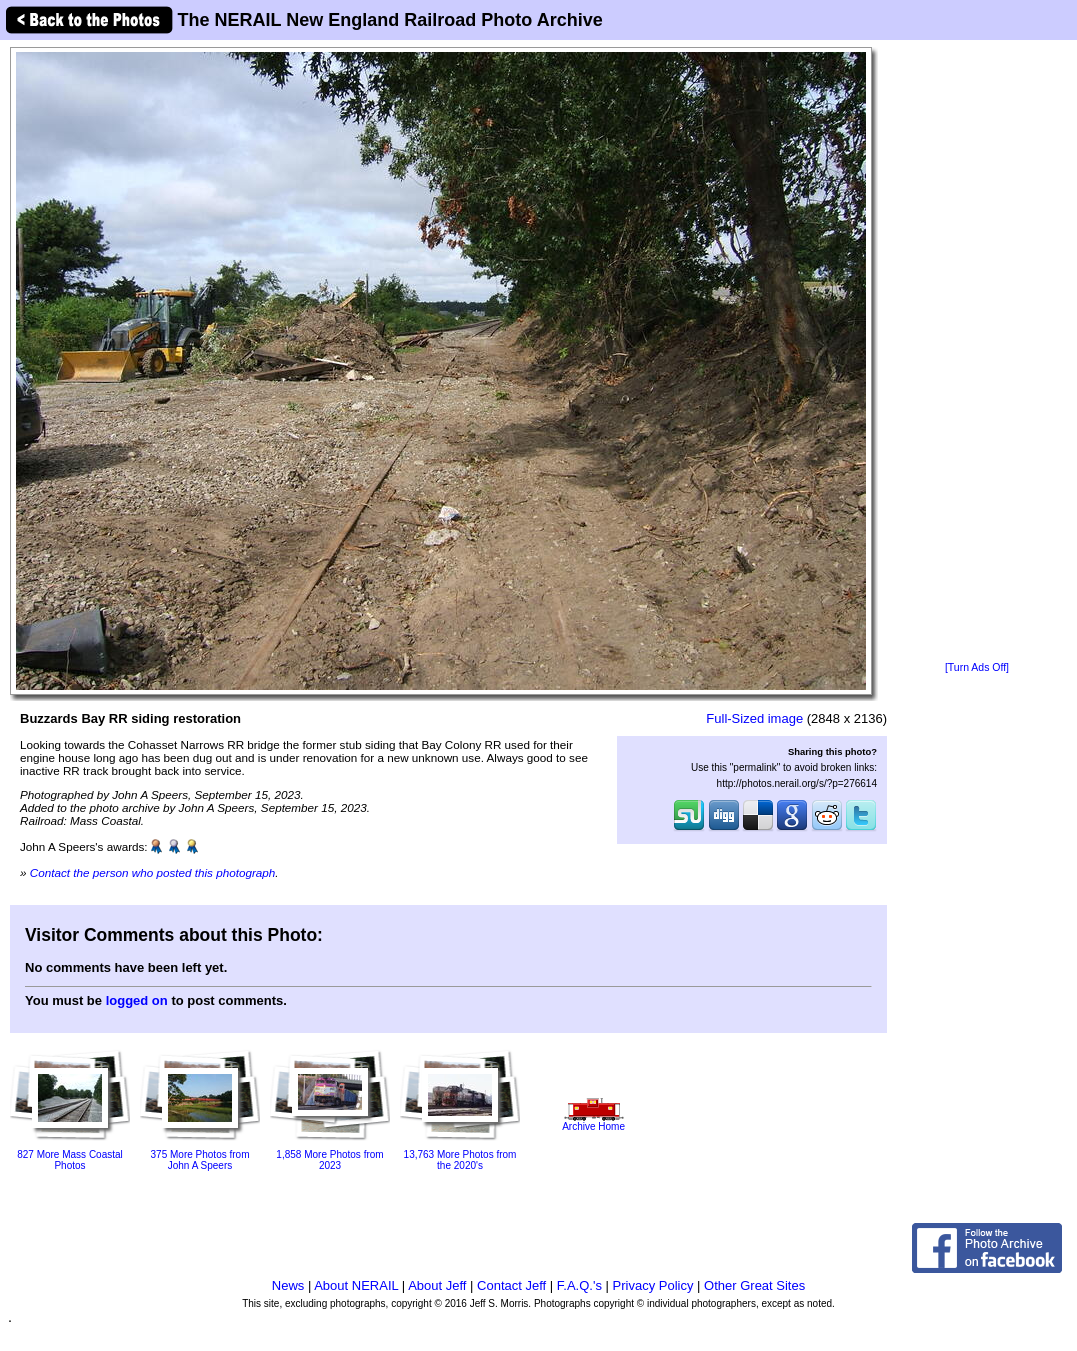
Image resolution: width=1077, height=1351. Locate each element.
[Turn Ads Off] (977, 667)
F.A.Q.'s (579, 1285)
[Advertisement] (977, 352)
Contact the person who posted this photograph (153, 872)
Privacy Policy (653, 1285)
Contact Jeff (511, 1285)
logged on (137, 1000)
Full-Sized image (754, 718)
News (288, 1285)
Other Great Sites (754, 1285)
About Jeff (437, 1285)
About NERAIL (356, 1285)
